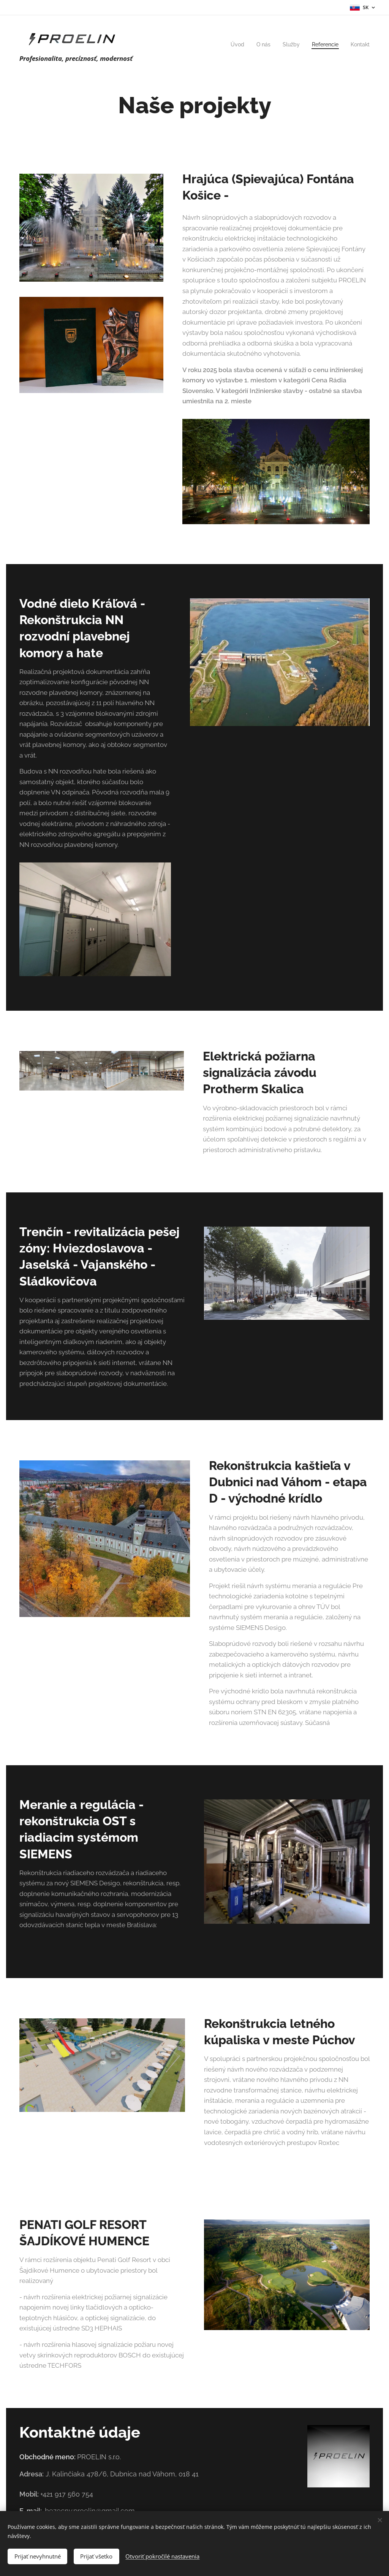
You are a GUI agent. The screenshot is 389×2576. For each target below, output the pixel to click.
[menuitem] (231, 44)
